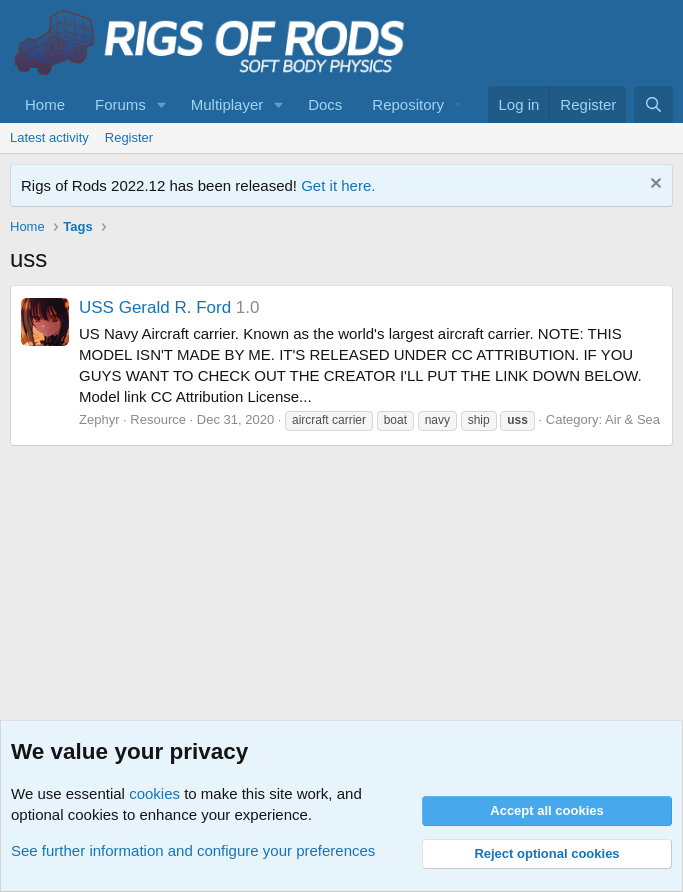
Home (45, 104)
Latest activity (49, 137)
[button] (162, 104)
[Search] (653, 104)
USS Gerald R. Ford (155, 307)
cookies (154, 793)
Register (129, 137)
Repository (408, 104)
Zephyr (99, 419)
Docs (325, 104)
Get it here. (338, 185)
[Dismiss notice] (653, 185)
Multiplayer (227, 104)
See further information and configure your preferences (193, 850)
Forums (120, 104)
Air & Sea (632, 419)
